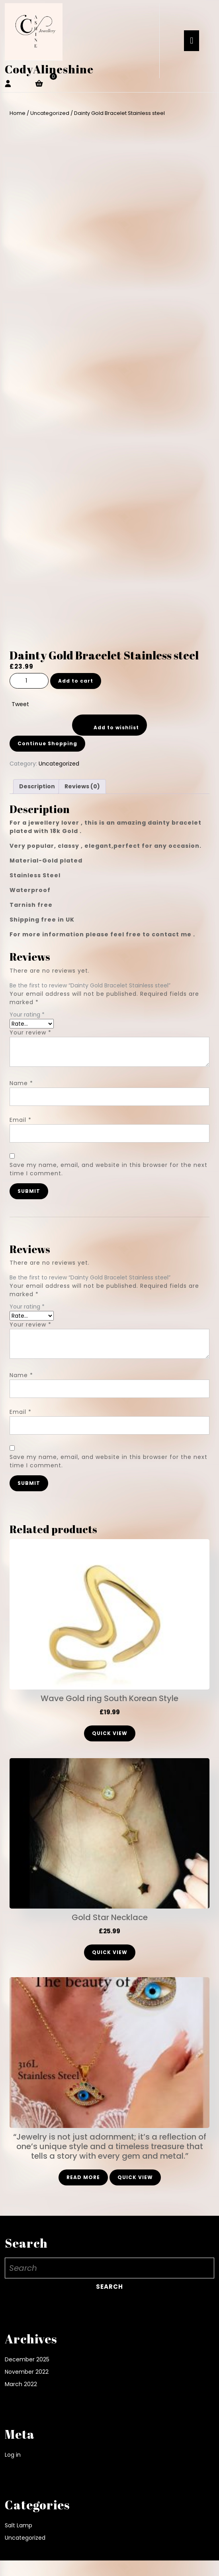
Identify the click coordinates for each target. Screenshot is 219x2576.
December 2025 (27, 2359)
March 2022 (21, 2384)
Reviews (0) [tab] (82, 786)
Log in (13, 2455)
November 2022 (27, 2372)
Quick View (109, 1733)
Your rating (27, 1015)
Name (21, 1083)
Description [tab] (37, 786)
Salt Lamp (18, 2525)
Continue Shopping (47, 743)
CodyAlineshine (49, 69)
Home (17, 113)
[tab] (191, 40)
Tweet (20, 704)
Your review (30, 1032)
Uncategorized (49, 113)
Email (20, 1120)
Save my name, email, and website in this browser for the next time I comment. (108, 1169)
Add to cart (75, 680)
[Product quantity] (29, 681)
